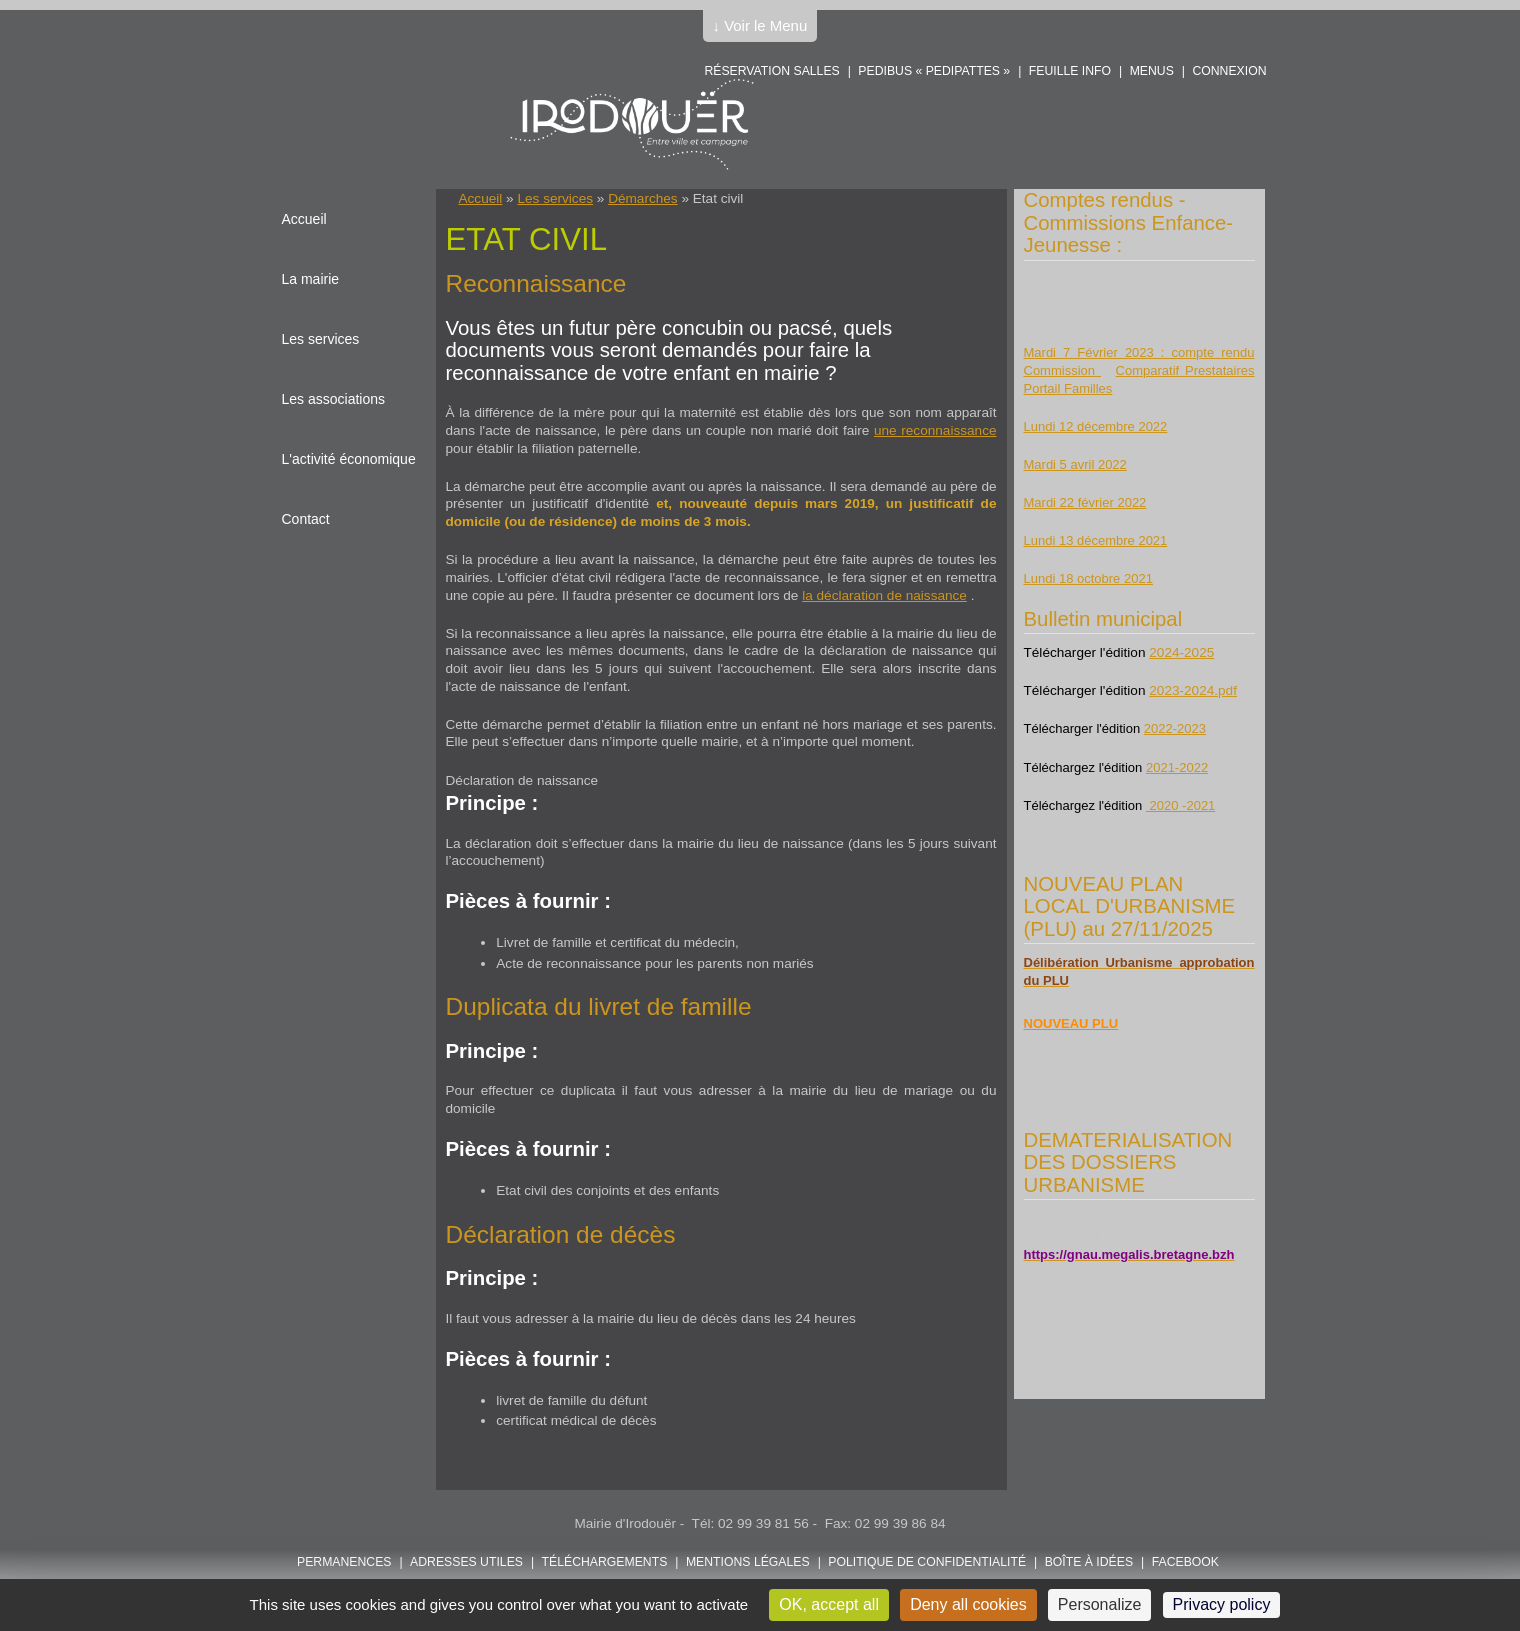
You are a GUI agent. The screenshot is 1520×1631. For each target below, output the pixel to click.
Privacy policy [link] (1222, 1604)
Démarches (643, 198)
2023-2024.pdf (1193, 690)
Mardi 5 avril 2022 (1075, 464)
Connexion (1229, 71)
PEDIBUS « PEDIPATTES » (934, 71)
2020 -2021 (1180, 805)
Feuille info (1070, 71)
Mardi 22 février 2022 (1085, 502)
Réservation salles (771, 71)
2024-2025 (1181, 652)
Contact (306, 519)
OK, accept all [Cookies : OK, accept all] (829, 1604)
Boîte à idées (1089, 1562)
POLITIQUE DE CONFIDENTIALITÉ (927, 1562)
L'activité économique (349, 459)
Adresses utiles (466, 1562)
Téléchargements (605, 1562)
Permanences (344, 1562)
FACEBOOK (1185, 1562)
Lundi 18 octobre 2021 (1088, 578)
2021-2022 (1177, 767)
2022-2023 (1175, 728)
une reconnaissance (935, 430)
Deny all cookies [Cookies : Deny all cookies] (968, 1604)
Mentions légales (748, 1562)
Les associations (334, 399)
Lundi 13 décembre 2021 (1096, 540)
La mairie (311, 279)
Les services (555, 198)
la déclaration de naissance (884, 595)
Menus (1152, 71)
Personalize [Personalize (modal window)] (1100, 1604)
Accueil (481, 198)
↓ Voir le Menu (760, 25)
